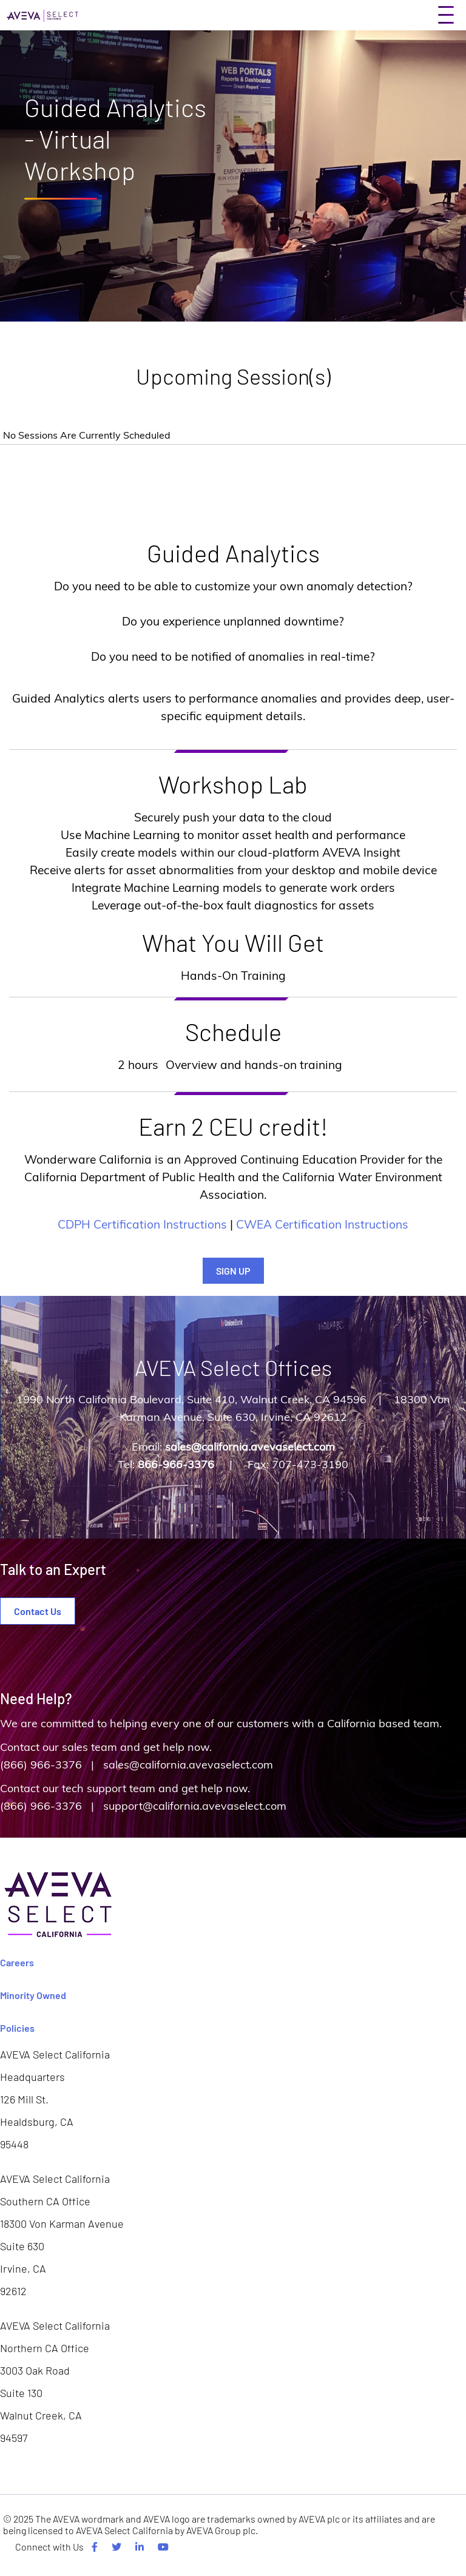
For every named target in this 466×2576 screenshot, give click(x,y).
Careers (17, 1962)
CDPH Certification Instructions (142, 1224)
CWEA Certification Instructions (322, 1224)
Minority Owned (33, 1995)
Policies (17, 2028)
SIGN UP (233, 1270)
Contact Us (37, 1611)
